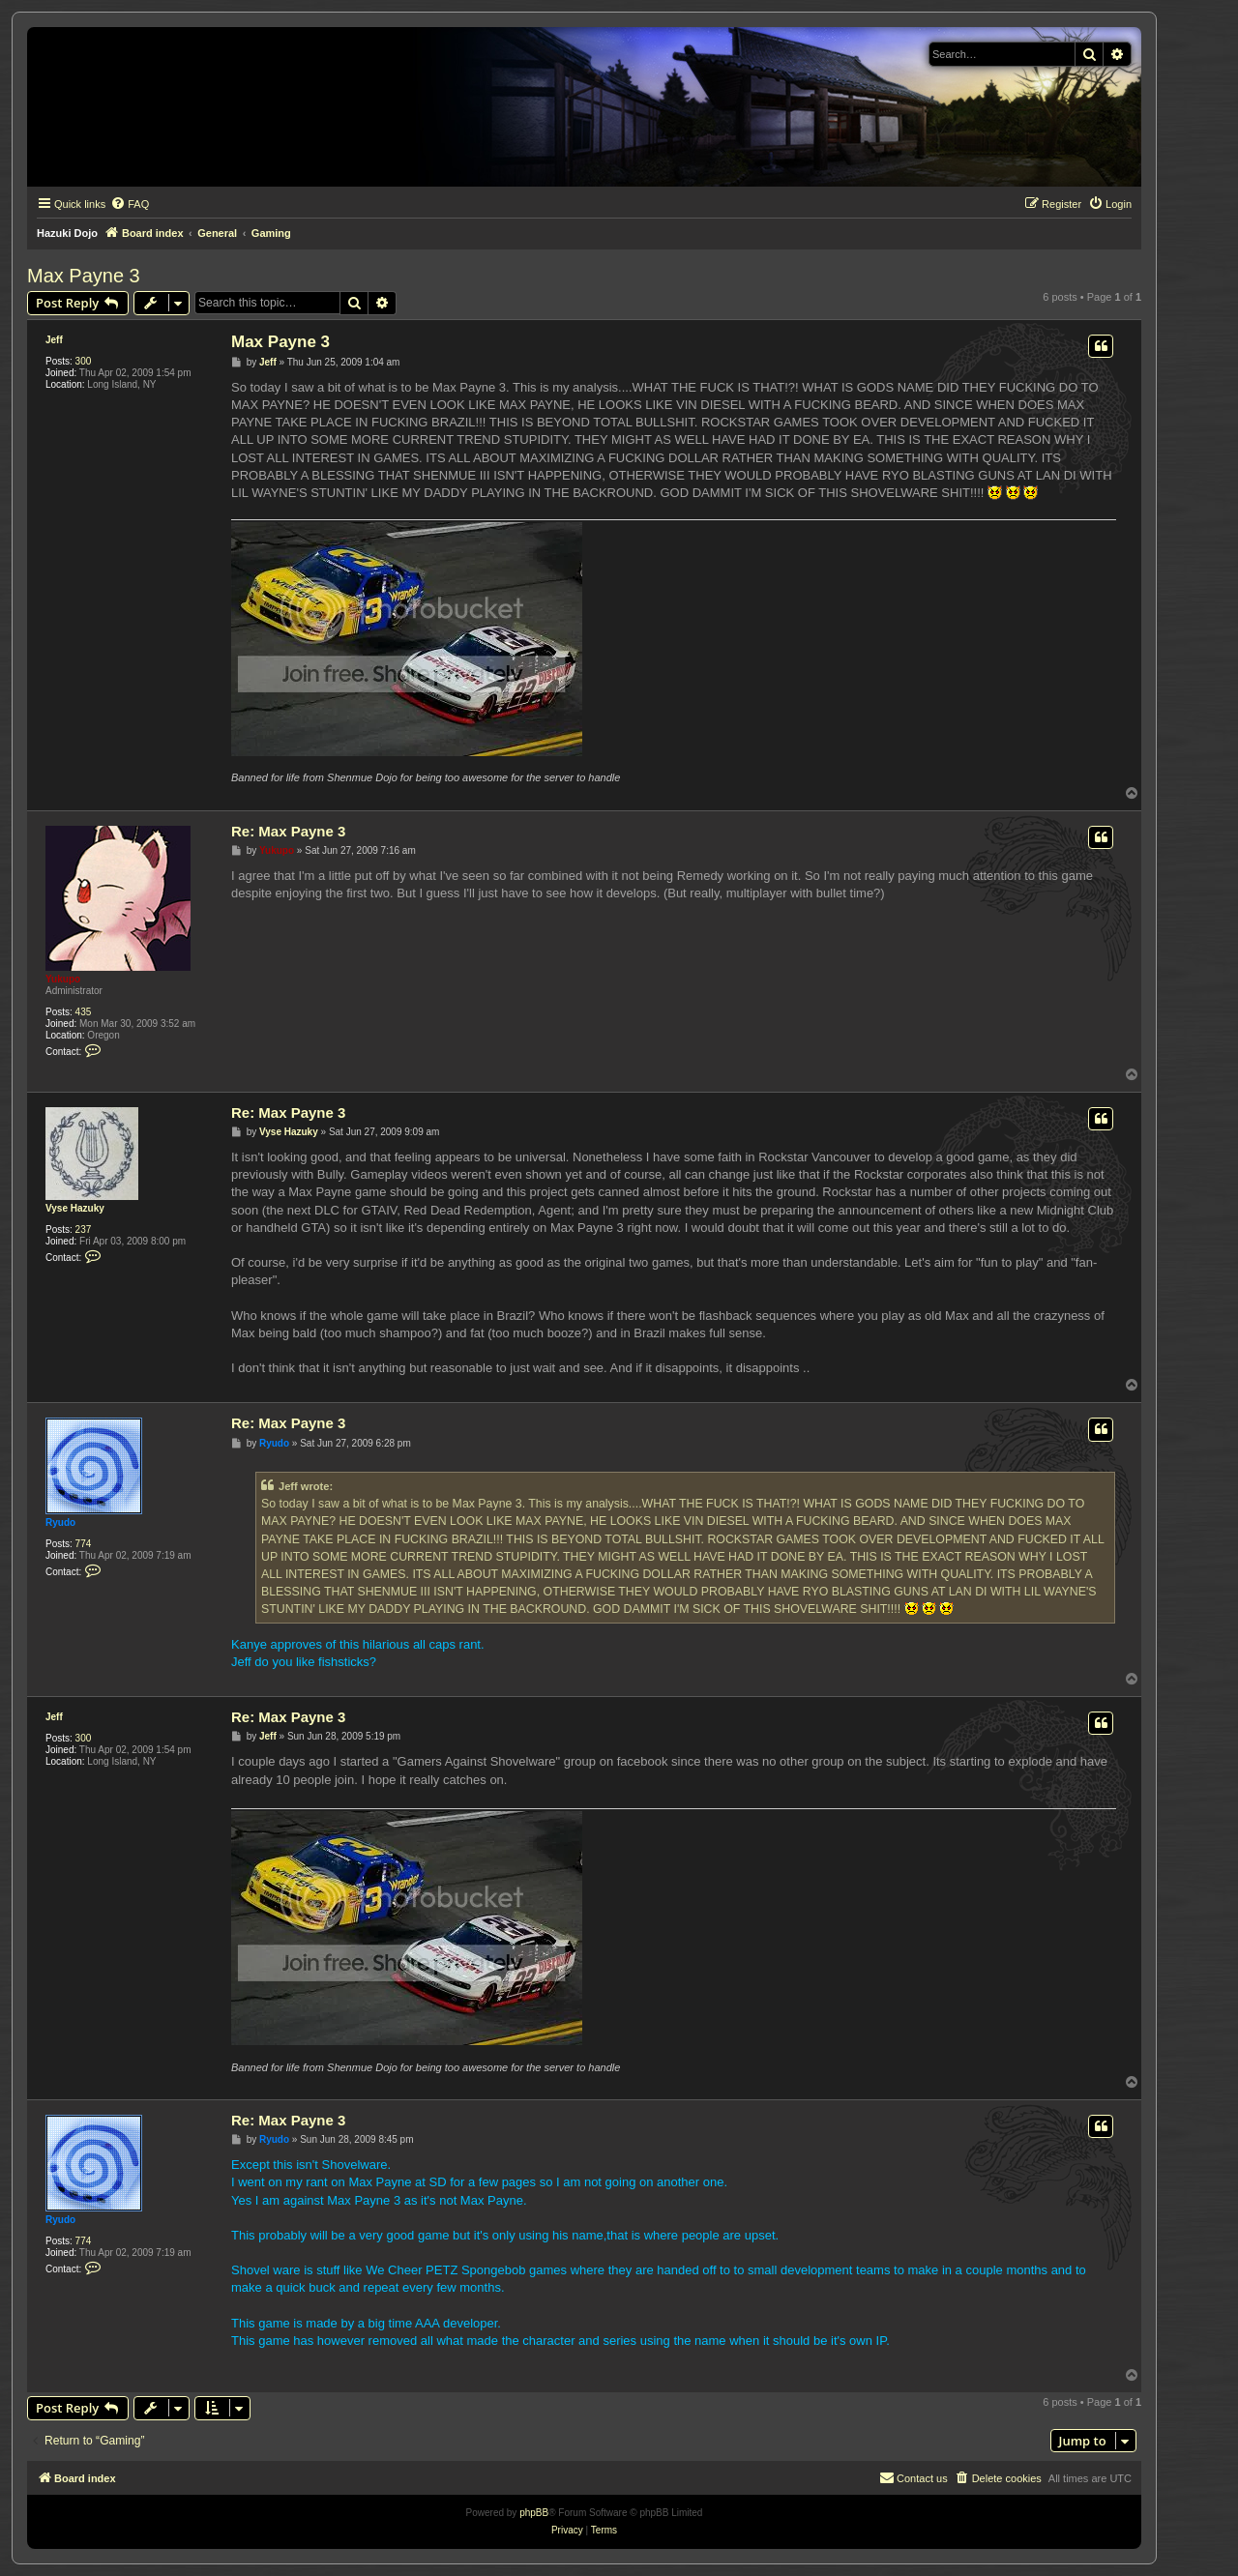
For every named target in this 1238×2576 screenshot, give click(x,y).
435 (83, 1012)
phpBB (533, 2512)
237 (83, 1229)
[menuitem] (129, 204)
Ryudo (60, 1522)
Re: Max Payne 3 (288, 831)
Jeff (54, 340)
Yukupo (62, 979)
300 (83, 361)
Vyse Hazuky (74, 1208)
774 (83, 1543)
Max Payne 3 (83, 275)
